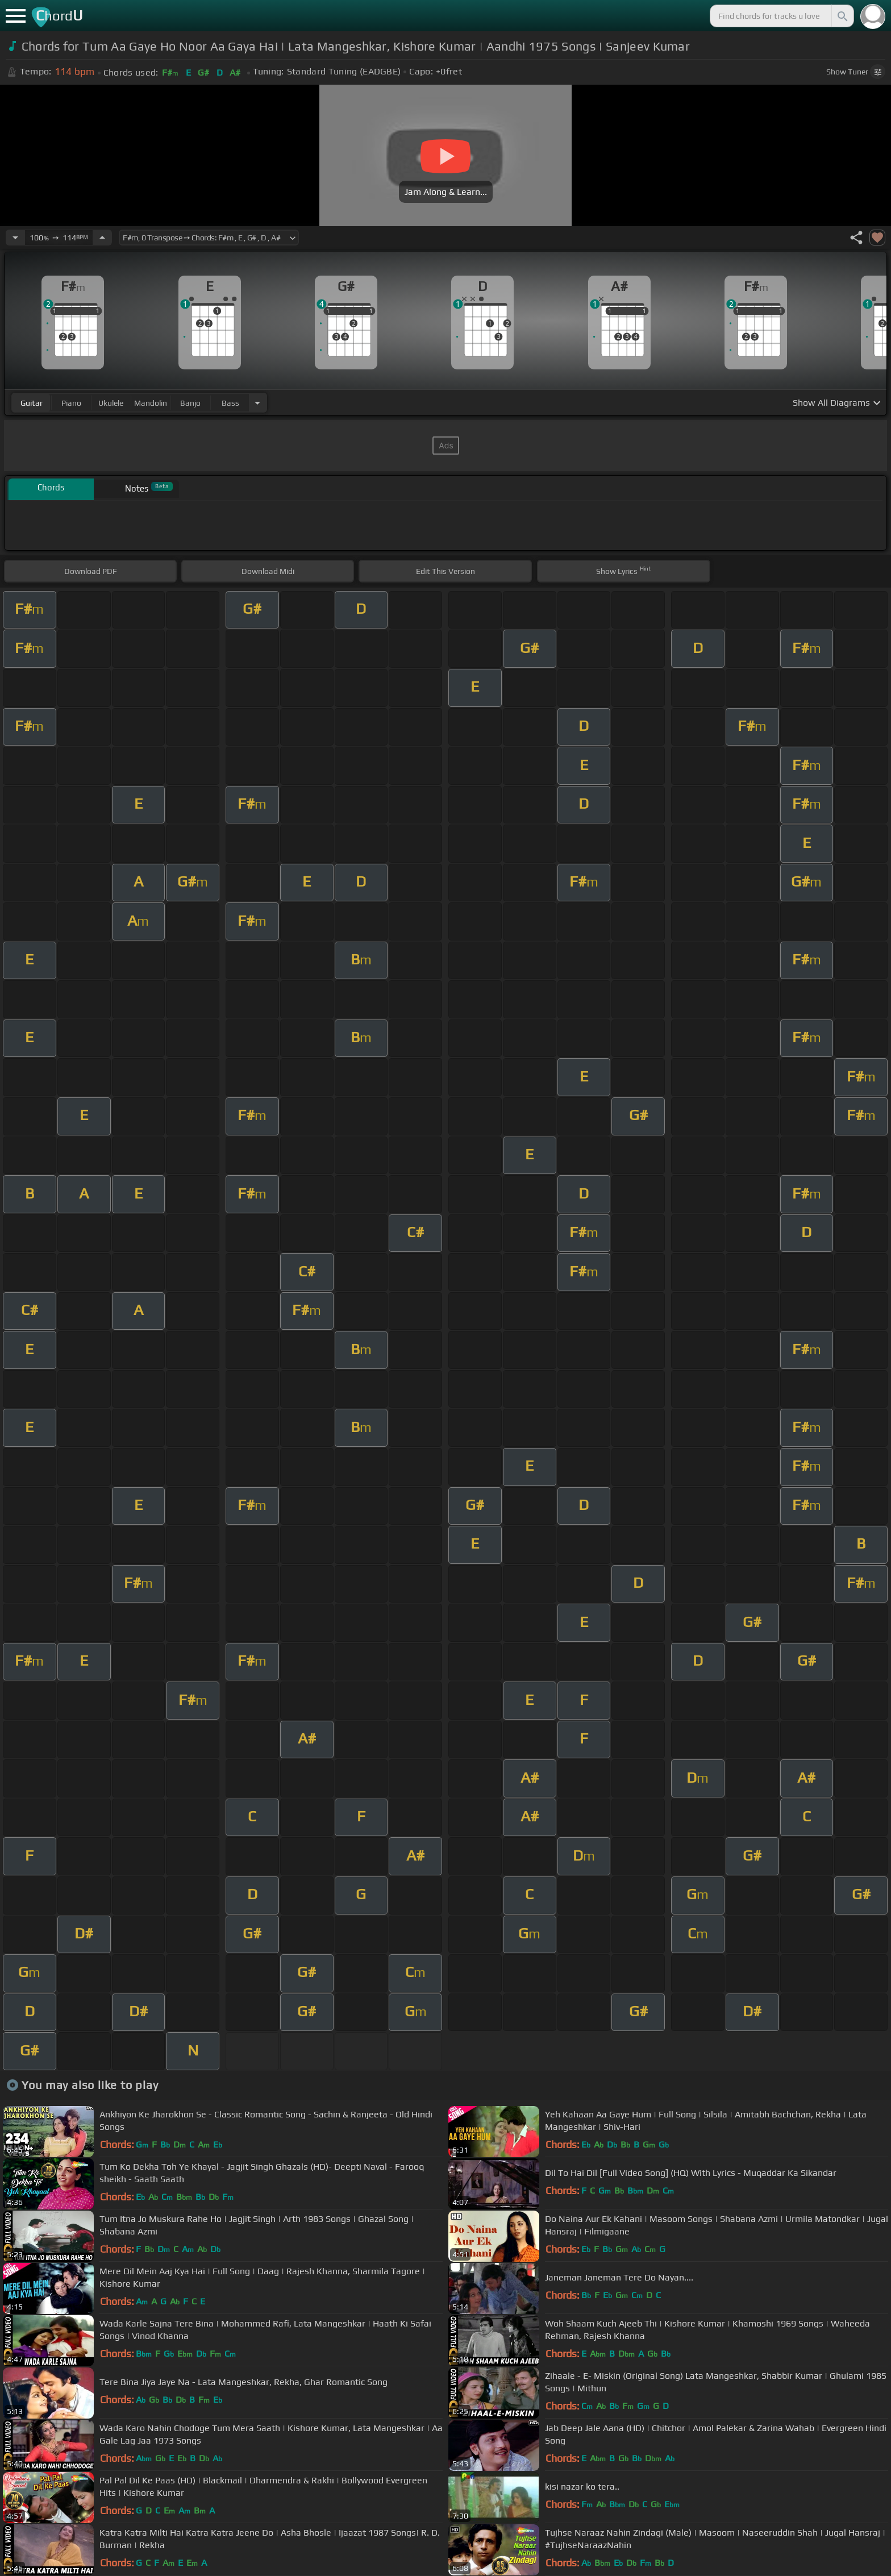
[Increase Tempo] (102, 237)
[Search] (841, 16)
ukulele (110, 402)
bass (230, 402)
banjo (190, 402)
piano (71, 402)
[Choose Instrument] (257, 402)
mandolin (150, 402)
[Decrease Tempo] (15, 237)
